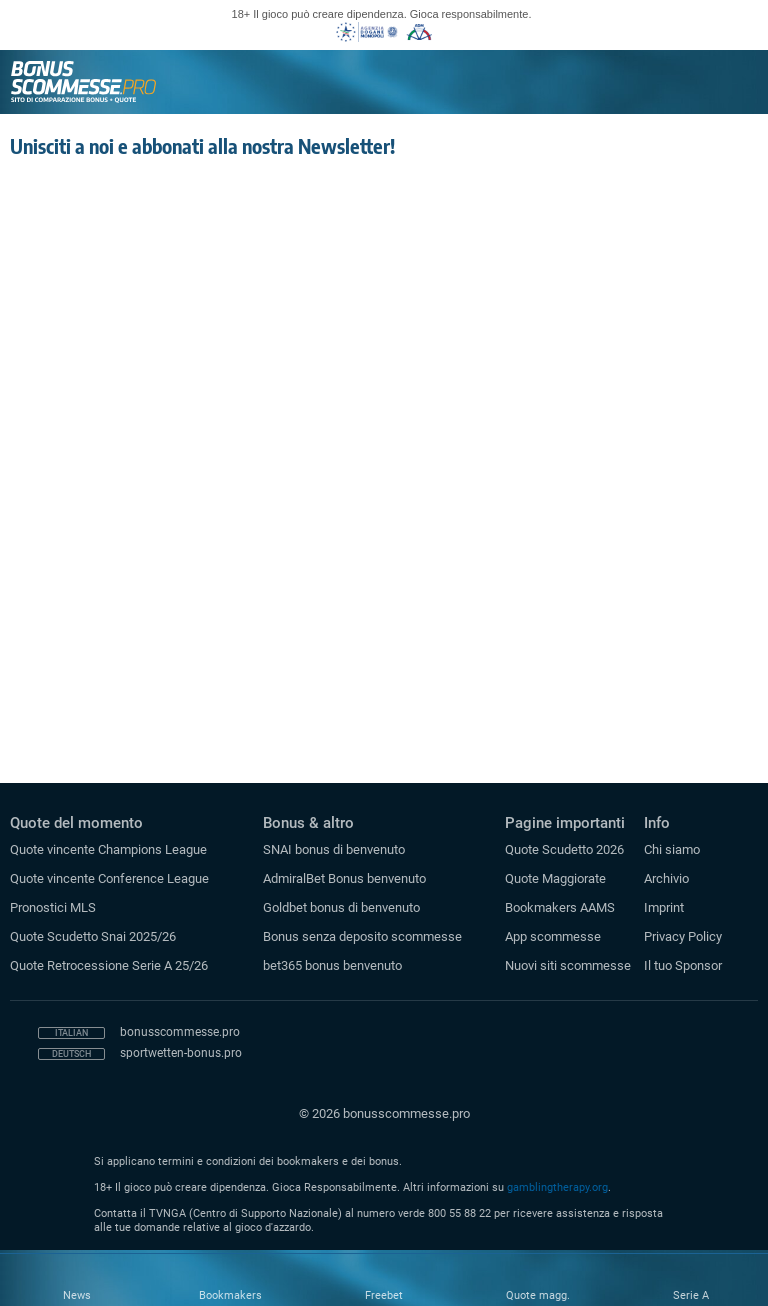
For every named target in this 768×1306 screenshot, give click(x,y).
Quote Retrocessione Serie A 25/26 (109, 965)
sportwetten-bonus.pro (181, 1053)
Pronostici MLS (53, 907)
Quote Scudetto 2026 (564, 849)
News (77, 1295)
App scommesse (553, 936)
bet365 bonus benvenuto (332, 965)
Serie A (691, 1295)
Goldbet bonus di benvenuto (341, 907)
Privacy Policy (683, 936)
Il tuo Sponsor (683, 965)
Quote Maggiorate (555, 878)
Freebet (384, 1295)
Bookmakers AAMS (560, 907)
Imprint (664, 907)
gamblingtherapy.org (557, 1187)
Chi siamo (672, 849)
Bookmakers (230, 1295)
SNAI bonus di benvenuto (334, 849)
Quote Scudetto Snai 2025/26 (93, 936)
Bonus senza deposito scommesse (362, 936)
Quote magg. (538, 1295)
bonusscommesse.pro (180, 1032)
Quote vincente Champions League (108, 849)
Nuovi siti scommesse (568, 965)
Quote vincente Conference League (109, 878)
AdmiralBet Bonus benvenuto (344, 878)
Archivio (666, 878)
